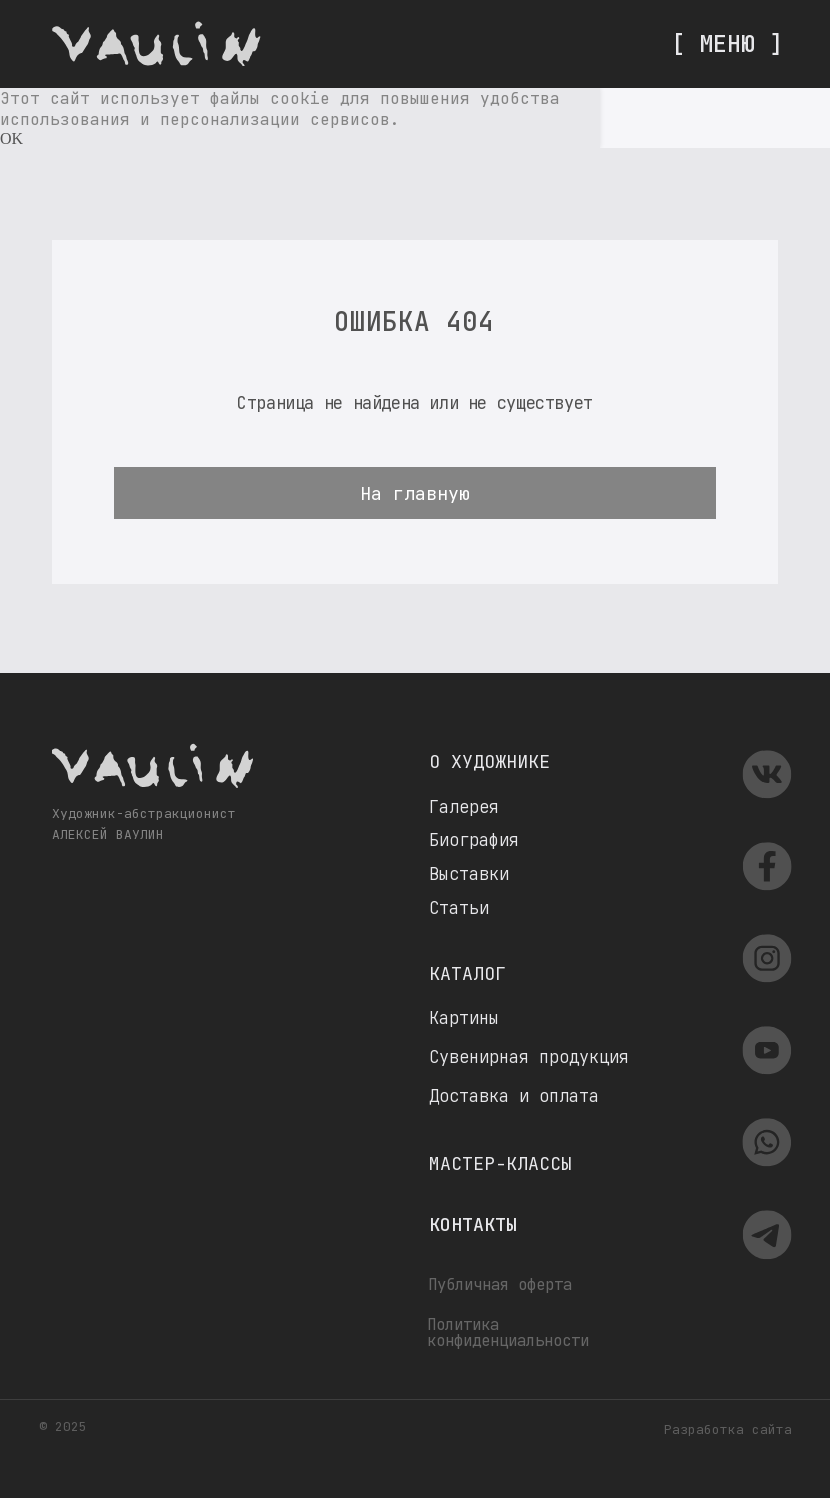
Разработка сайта (728, 1429)
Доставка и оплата (514, 1096)
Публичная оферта (500, 1284)
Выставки (469, 874)
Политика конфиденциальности (508, 1333)
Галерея (464, 807)
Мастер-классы (500, 1163)
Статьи (459, 908)
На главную (415, 493)
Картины (464, 1018)
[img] (156, 43)
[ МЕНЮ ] (727, 43)
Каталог (467, 973)
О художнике (489, 761)
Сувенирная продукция (529, 1057)
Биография (474, 840)
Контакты (473, 1224)
